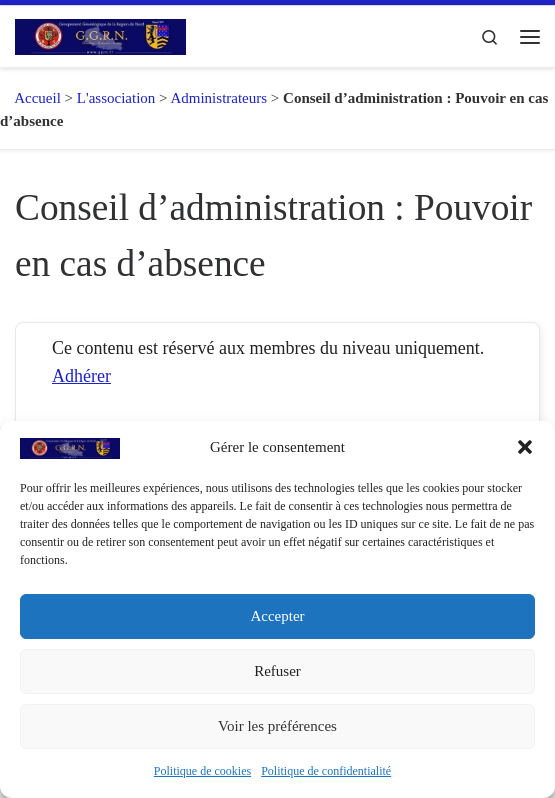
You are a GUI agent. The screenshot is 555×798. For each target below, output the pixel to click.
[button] (525, 447)
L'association (116, 98)
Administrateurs (218, 98)
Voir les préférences (277, 726)
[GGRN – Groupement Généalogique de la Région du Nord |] (100, 34)
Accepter (277, 616)
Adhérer (81, 376)
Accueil (30, 98)
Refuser (277, 671)
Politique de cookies (202, 771)
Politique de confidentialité (326, 771)
